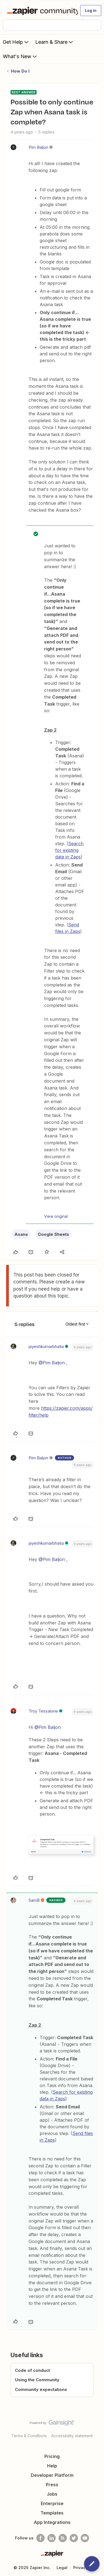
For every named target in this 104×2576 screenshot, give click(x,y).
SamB (34, 1900)
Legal (62, 2567)
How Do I (20, 71)
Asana (21, 1234)
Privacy (80, 2567)
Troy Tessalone (43, 1711)
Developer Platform (52, 2475)
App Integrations (52, 2522)
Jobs (52, 2494)
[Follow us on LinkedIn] (51, 2538)
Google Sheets (53, 1234)
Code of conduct (32, 2370)
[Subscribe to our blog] (63, 2538)
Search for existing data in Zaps (69, 850)
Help (52, 2466)
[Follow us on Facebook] (40, 2538)
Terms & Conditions (29, 2435)
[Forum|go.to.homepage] (40, 10)
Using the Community (37, 2379)
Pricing (52, 2456)
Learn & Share (54, 42)
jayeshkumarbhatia (46, 1346)
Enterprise (52, 2503)
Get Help (16, 42)
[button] (90, 10)
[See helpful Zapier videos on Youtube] (85, 2538)
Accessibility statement (72, 2435)
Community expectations (41, 2389)
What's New (20, 56)
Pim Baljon (38, 147)
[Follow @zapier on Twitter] (74, 2538)
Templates (52, 2513)
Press (52, 2484)
